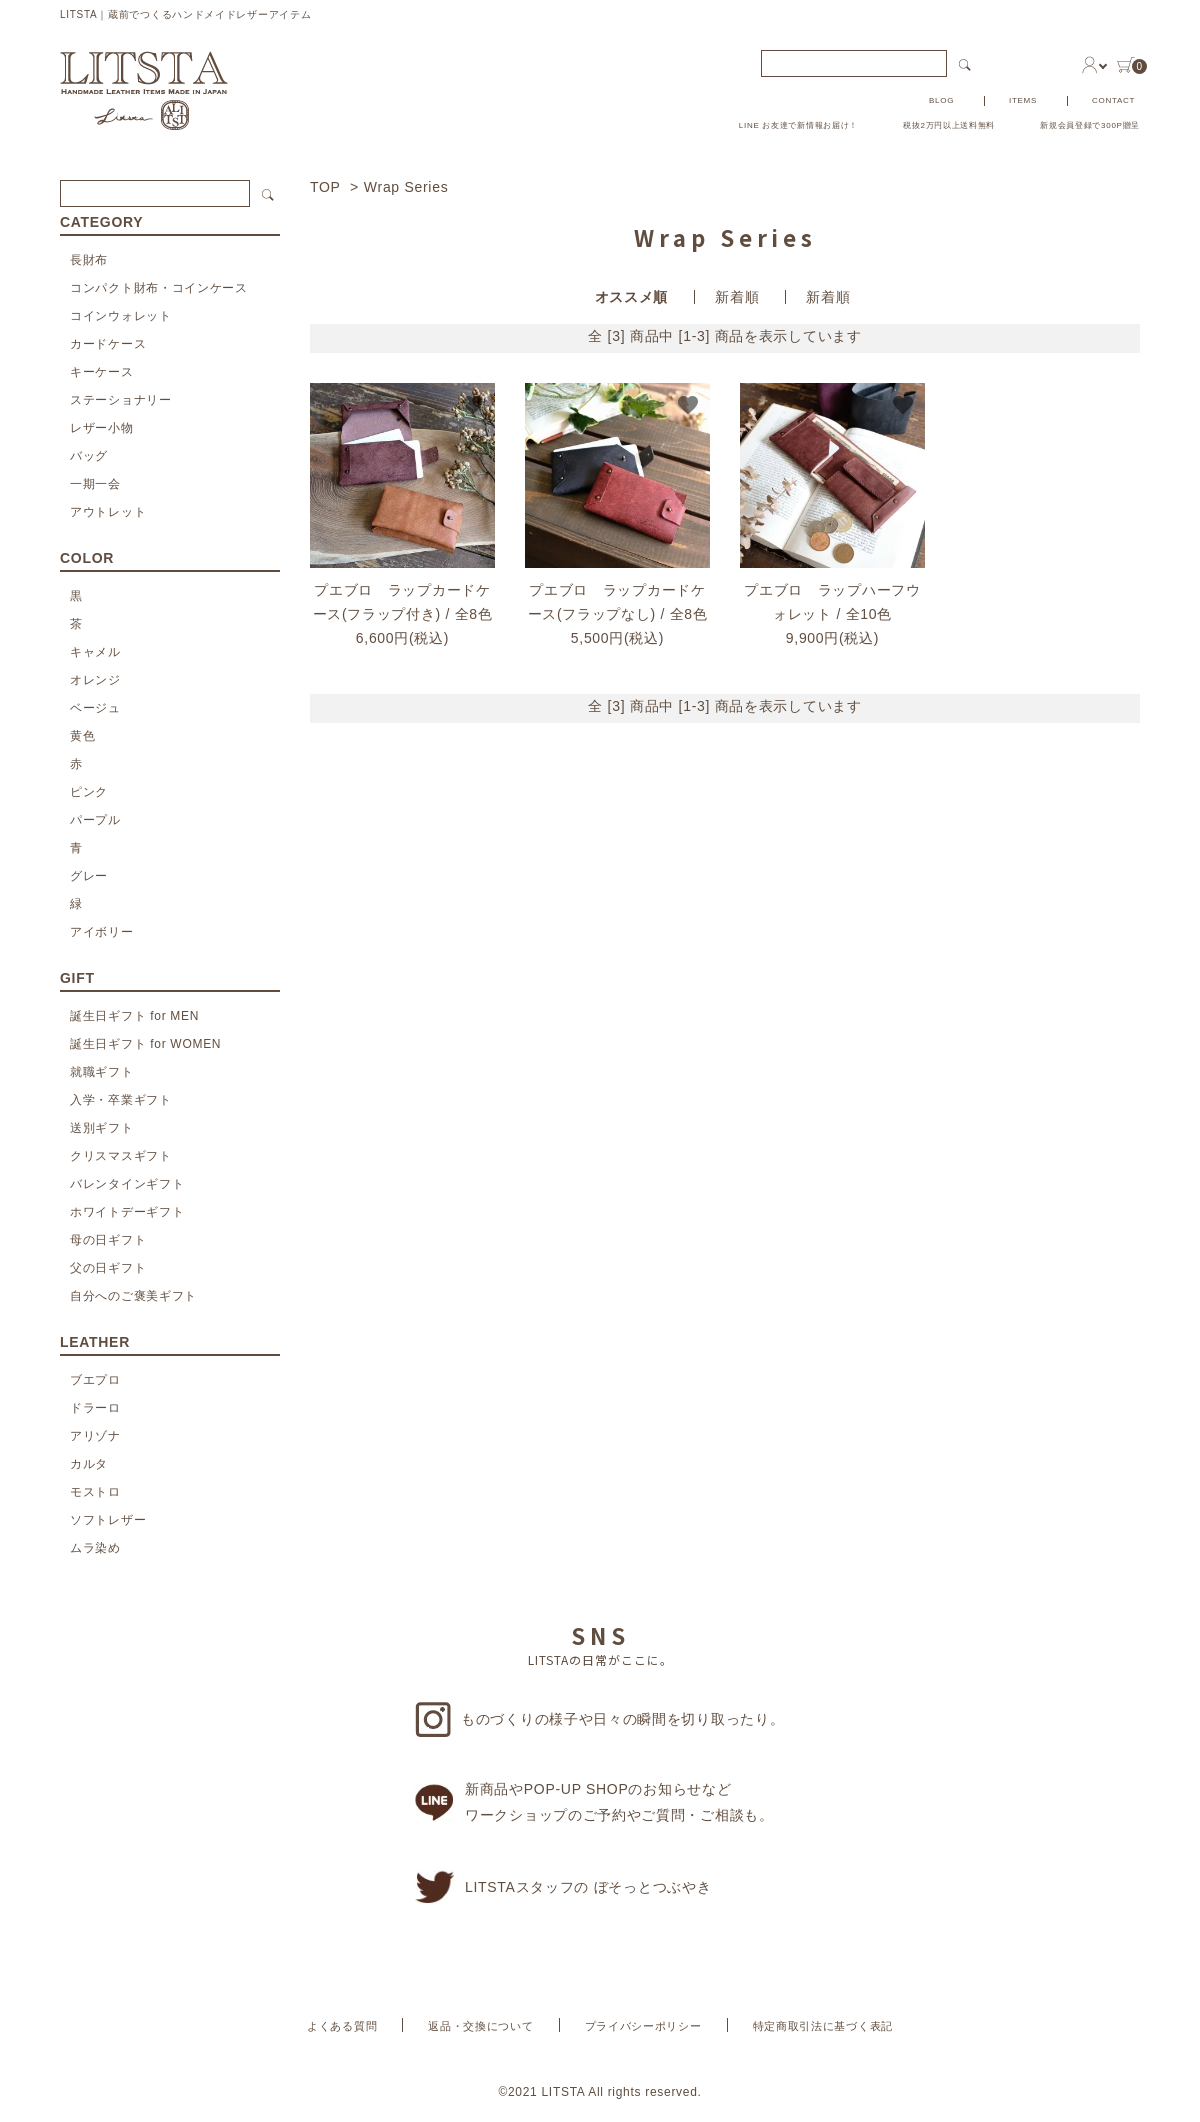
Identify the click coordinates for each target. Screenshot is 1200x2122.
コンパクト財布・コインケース (159, 288)
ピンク (89, 792)
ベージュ (95, 708)
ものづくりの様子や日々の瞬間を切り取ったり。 (599, 1719)
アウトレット (108, 512)
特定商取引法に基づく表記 (823, 2026)
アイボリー (102, 932)
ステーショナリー (121, 400)
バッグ (89, 456)
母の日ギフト (108, 1240)
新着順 (737, 297)
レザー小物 (102, 428)
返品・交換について (480, 2026)
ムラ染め (95, 1548)
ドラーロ (95, 1408)
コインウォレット (121, 316)
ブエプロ (95, 1380)
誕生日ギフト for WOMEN (145, 1044)
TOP (325, 187)
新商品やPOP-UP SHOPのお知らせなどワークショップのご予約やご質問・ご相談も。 (594, 1801)
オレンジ (95, 680)
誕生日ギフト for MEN (134, 1016)
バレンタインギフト (127, 1184)
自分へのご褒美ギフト (133, 1296)
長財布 (89, 260)
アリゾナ (95, 1436)
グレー (89, 876)
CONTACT (1113, 100)
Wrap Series (406, 187)
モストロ (95, 1492)
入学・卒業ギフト (121, 1100)
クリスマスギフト (121, 1156)
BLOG (941, 100)
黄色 (82, 736)
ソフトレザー (108, 1520)
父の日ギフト (108, 1268)
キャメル (95, 652)
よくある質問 (342, 2026)
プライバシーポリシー (643, 2026)
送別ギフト (102, 1128)
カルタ (89, 1464)
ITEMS (1023, 100)
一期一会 (95, 484)
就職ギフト (102, 1072)
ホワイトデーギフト (127, 1212)
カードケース (108, 344)
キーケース (102, 372)
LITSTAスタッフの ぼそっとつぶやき (563, 1888)
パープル (95, 820)
